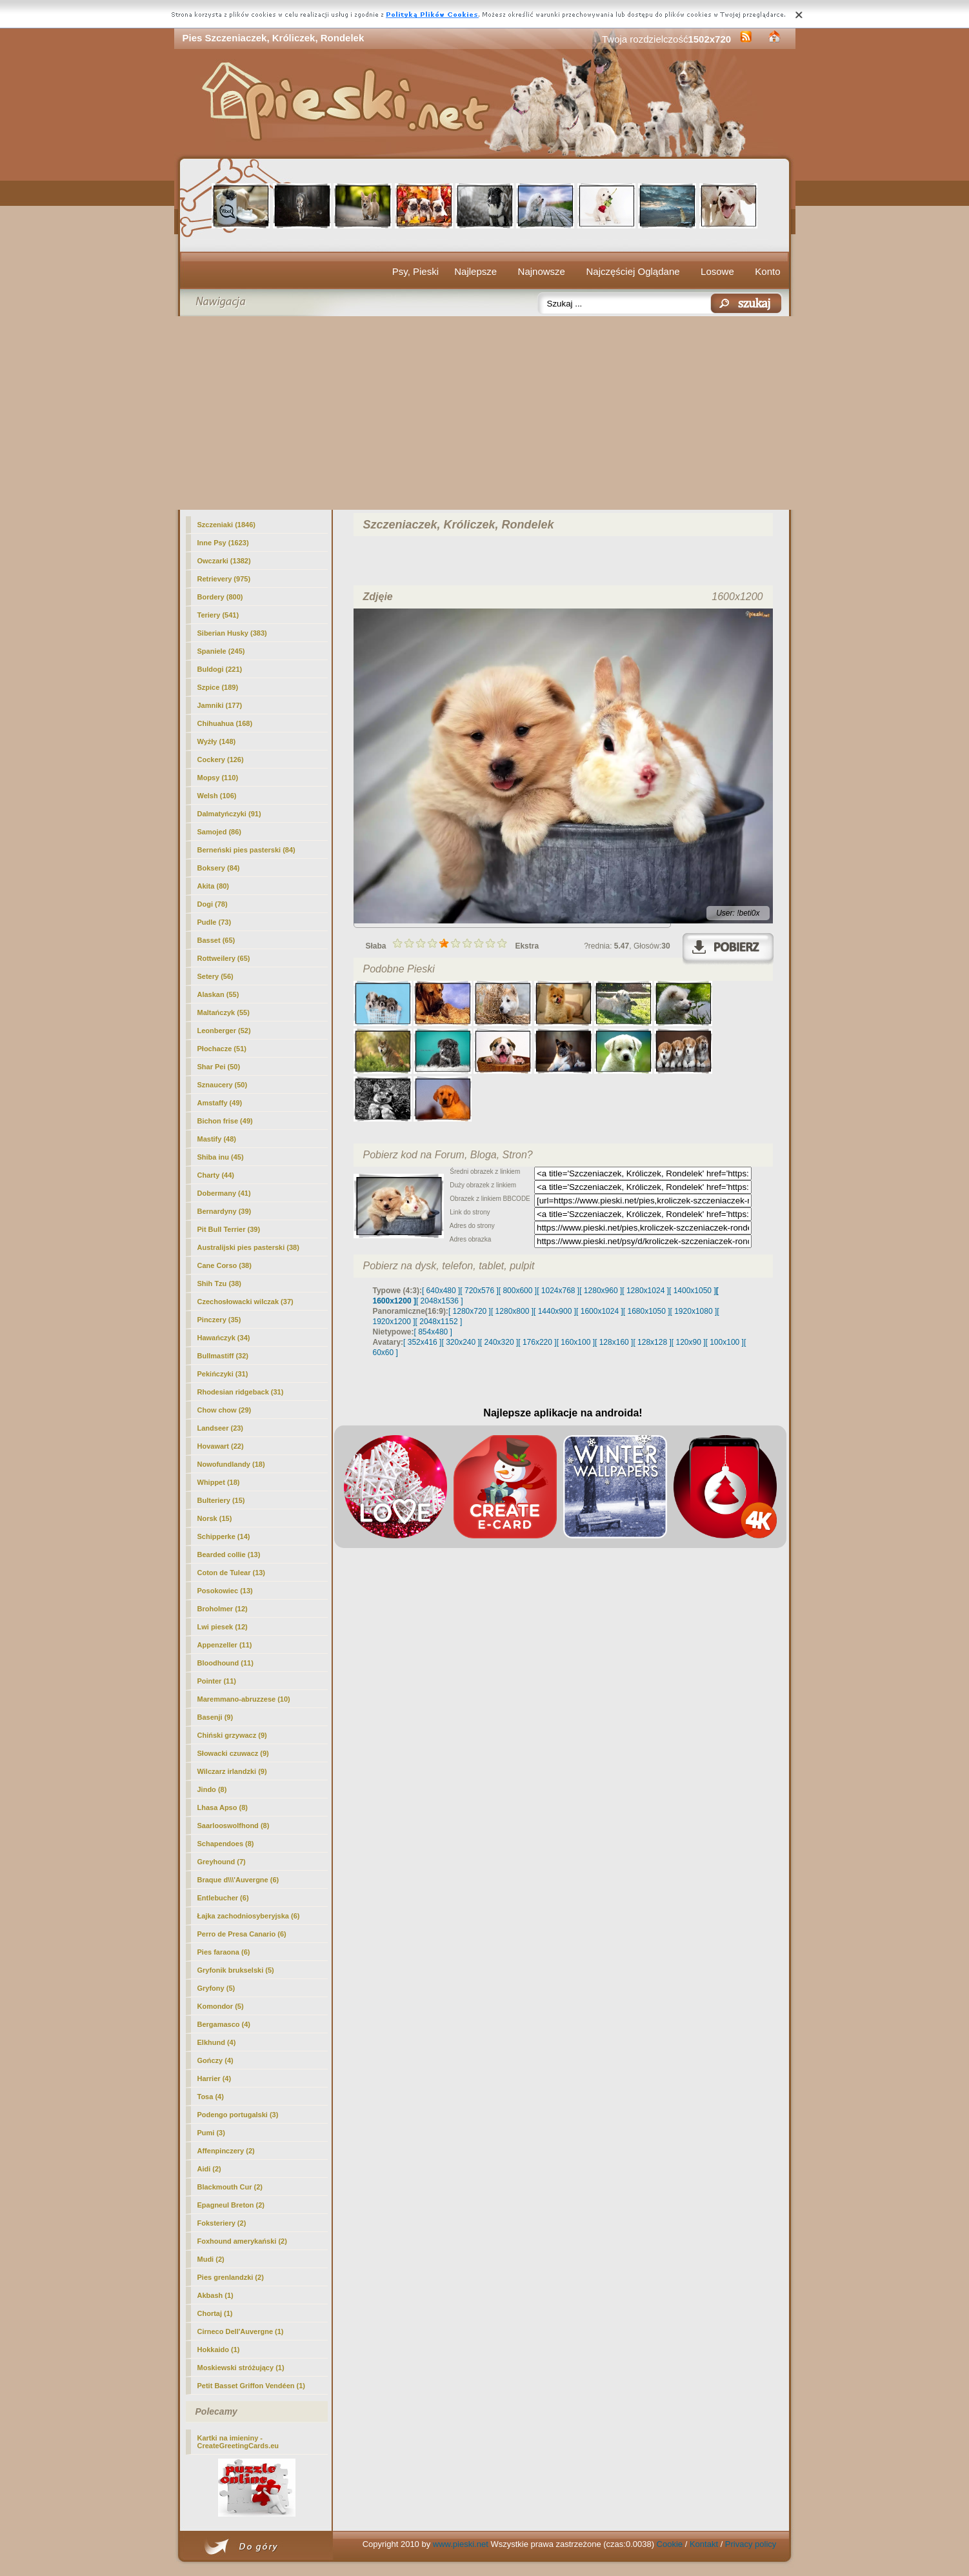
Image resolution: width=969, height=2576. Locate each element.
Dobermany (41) (224, 1193)
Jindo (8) (212, 1789)
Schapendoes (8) (225, 1843)
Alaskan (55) (218, 994)
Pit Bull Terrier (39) (229, 1229)
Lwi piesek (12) (222, 1627)
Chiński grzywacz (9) (232, 1735)
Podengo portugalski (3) (238, 2114)
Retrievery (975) (224, 579)
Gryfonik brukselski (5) (235, 1970)
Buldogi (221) (220, 669)
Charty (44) (215, 1175)
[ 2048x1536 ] (439, 1300)
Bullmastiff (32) (222, 1356)
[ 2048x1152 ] (439, 1321)
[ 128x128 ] (652, 1342)
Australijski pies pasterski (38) (248, 1247)
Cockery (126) (220, 759)
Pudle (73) (214, 922)
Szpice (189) (218, 687)
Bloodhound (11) (225, 1663)
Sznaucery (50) (222, 1085)
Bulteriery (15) (221, 1500)
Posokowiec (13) (225, 1591)
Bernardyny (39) (224, 1211)
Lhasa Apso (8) (222, 1807)
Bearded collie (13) (229, 1554)
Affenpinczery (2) (226, 2151)
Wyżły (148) (216, 741)
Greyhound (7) (221, 1862)
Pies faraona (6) (223, 1952)
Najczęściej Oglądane (632, 271)
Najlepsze (475, 271)
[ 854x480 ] (433, 1331)
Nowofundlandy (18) (231, 1464)
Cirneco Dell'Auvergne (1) (240, 2331)
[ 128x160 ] (614, 1342)
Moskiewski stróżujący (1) (241, 2367)
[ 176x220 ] (537, 1342)
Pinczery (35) (219, 1319)
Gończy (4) (215, 2060)
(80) (213, 886)
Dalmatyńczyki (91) (229, 814)
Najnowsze (541, 271)
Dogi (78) (212, 904)
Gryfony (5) (216, 1988)
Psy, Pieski (415, 271)
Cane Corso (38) (224, 1265)
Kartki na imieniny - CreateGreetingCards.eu (238, 2442)
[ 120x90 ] (689, 1342)
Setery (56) (215, 976)
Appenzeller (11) (224, 1645)
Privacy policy (750, 2544)
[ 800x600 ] (518, 1290)
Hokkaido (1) (218, 2349)
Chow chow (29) (224, 1410)
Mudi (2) (211, 2259)
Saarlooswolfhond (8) (233, 1825)
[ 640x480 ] (441, 1290)
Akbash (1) (215, 2295)
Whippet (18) (218, 1482)
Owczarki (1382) (224, 561)
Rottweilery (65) (223, 958)
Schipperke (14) (223, 1536)
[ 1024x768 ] (558, 1290)
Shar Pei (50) (219, 1067)
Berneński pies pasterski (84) (246, 850)
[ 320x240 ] (460, 1342)
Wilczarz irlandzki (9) (232, 1771)
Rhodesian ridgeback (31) (240, 1392)
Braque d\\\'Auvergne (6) (238, 1880)
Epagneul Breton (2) (231, 2205)
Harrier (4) (214, 2078)
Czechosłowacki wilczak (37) (245, 1301)
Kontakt (704, 2544)
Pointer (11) (217, 1681)
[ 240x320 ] (499, 1342)
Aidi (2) (209, 2169)
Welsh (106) (217, 796)
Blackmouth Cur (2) (230, 2187)
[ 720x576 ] (479, 1290)
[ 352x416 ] (422, 1342)
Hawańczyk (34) (223, 1338)
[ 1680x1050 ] (646, 1311)
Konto (767, 271)
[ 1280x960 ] (600, 1290)
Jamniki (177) (220, 705)
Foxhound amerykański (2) (242, 2241)
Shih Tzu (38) (219, 1283)
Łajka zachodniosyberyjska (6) (248, 1916)
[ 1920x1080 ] (693, 1311)
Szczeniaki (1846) (226, 524)
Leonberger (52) (224, 1030)
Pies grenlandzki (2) (230, 2277)
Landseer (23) (220, 1428)
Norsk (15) (214, 1518)
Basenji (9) (215, 1717)
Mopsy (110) (218, 777)
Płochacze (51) (221, 1048)
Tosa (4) (210, 2096)
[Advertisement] (484, 413)
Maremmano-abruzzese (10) (243, 1699)
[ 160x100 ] (576, 1342)
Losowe (717, 271)
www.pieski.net (460, 2544)
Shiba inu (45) (220, 1157)
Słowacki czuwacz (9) (233, 1753)
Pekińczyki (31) (222, 1374)
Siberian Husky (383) (232, 633)
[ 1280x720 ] (469, 1311)
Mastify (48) (217, 1139)
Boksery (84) (218, 868)
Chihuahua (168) (225, 723)
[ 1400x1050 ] (692, 1290)
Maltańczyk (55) (223, 1012)
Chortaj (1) (215, 2313)
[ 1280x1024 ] (645, 1290)
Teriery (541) (218, 615)
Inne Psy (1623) (223, 543)
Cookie (670, 2544)
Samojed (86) (219, 832)
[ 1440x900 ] (555, 1311)
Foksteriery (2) (221, 2223)
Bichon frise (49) (225, 1121)
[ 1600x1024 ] (599, 1311)
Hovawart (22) (220, 1446)
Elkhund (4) (216, 2042)
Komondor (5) (220, 2006)
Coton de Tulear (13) (231, 1572)
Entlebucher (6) (223, 1898)
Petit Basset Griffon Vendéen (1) (251, 2386)
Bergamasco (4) (224, 2024)
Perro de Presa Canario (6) (241, 1934)
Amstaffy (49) (220, 1103)
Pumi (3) (211, 2133)
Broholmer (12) (222, 1609)
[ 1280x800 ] (512, 1311)
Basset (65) (216, 940)
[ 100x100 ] (725, 1342)
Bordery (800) (220, 597)
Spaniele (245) (221, 651)
